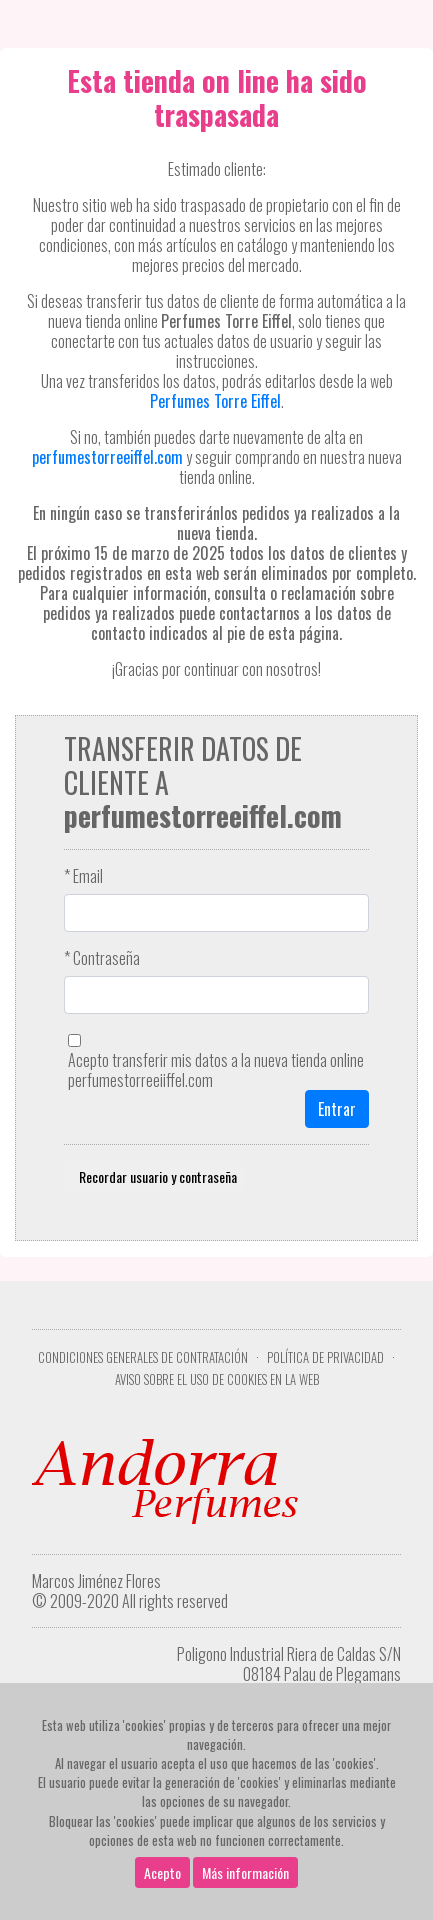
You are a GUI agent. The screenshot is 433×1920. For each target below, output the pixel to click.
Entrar (337, 1109)
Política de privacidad (325, 1357)
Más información (245, 1872)
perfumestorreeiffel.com (107, 457)
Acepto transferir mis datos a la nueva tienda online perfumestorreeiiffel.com (216, 1070)
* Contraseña (102, 958)
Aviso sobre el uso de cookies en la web (217, 1379)
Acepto (162, 1872)
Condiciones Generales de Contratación (143, 1357)
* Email (83, 876)
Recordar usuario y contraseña (155, 1176)
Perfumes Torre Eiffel (215, 401)
